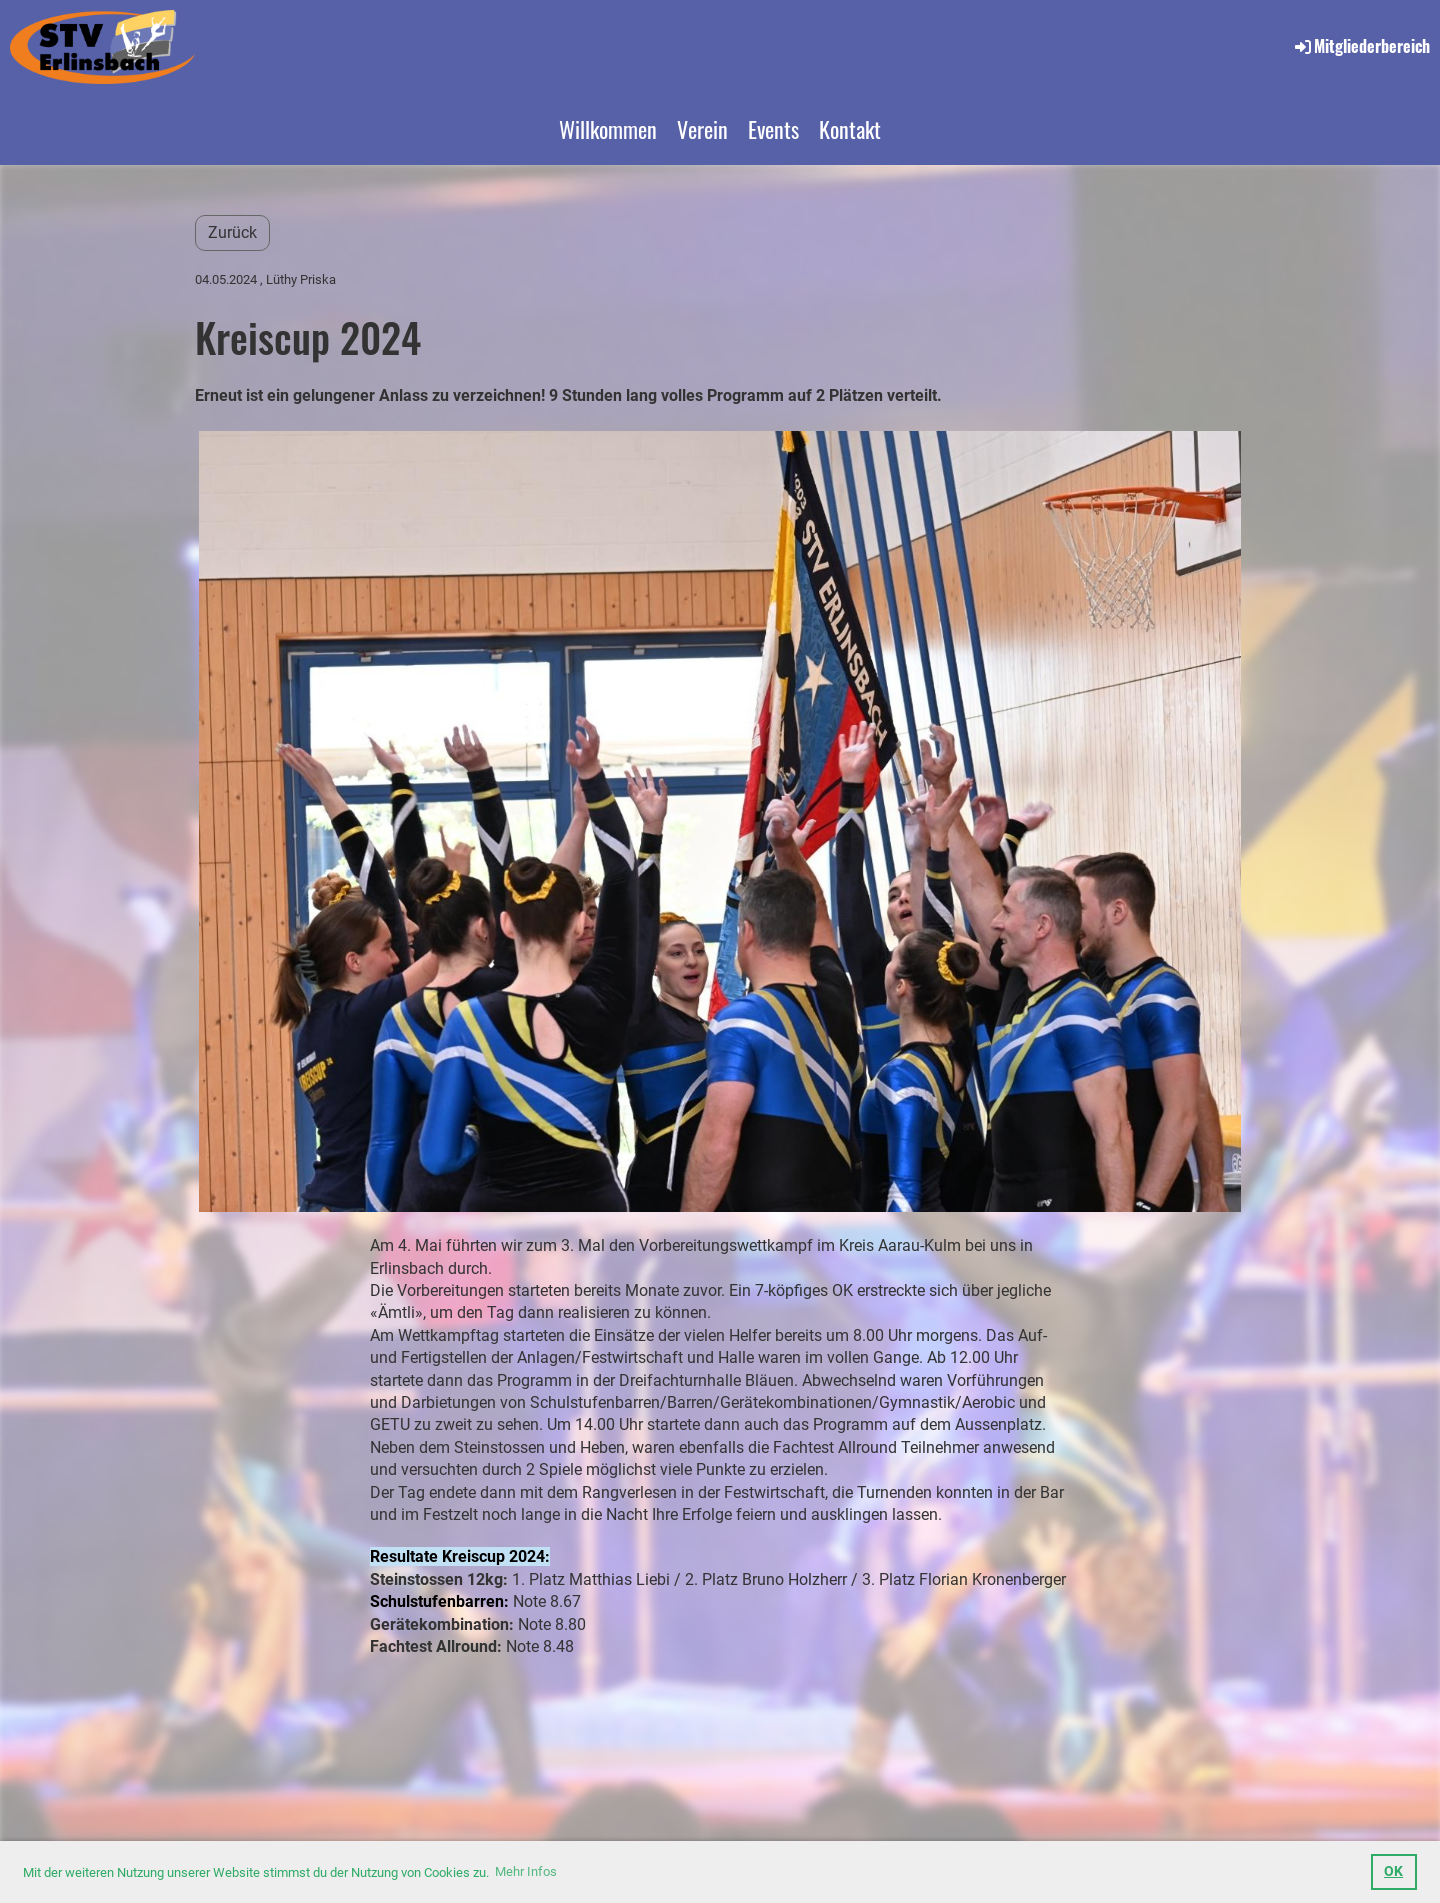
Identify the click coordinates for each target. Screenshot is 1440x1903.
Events (773, 129)
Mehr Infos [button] (526, 1871)
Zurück (232, 232)
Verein (702, 129)
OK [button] (1393, 1871)
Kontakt (850, 129)
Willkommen (608, 129)
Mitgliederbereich (1361, 46)
